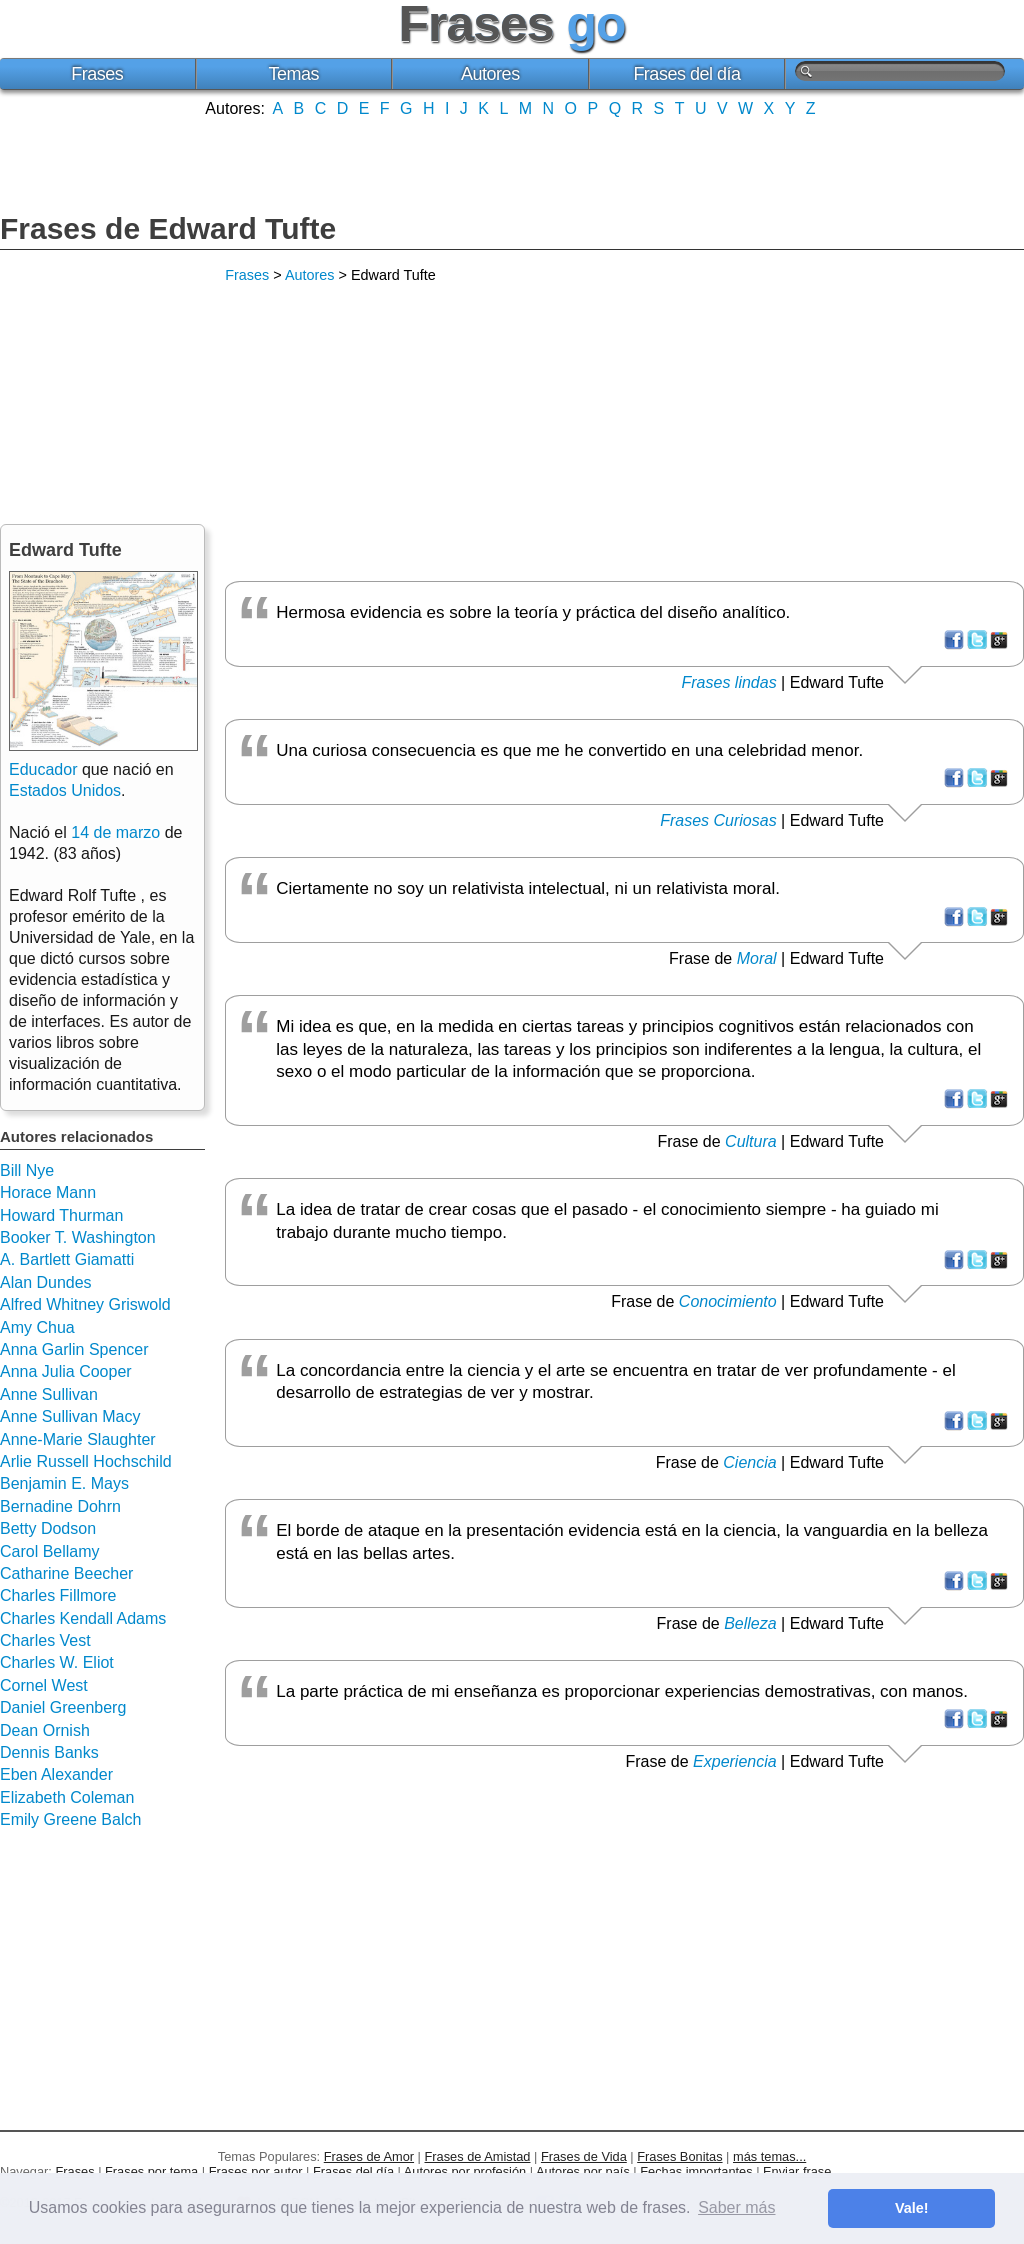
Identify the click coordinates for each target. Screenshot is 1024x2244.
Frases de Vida (584, 2156)
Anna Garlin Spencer (74, 1349)
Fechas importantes (696, 2171)
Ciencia (749, 1462)
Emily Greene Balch (70, 1819)
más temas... (769, 2156)
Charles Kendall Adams (83, 1618)
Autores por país (583, 2171)
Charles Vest (45, 1640)
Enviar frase (797, 2171)
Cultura (751, 1141)
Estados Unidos (65, 790)
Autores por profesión (465, 2171)
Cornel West (44, 1685)
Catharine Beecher (66, 1573)
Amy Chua (37, 1327)
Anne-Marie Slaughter (78, 1439)
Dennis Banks (49, 1752)
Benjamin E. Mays (64, 1483)
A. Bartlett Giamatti (67, 1259)
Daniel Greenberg (63, 1707)
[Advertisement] (512, 163)
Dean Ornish (45, 1730)
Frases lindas (729, 682)
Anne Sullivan (49, 1394)
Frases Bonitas (679, 2156)
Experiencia (735, 1761)
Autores (490, 74)
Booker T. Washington (78, 1237)
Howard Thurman (61, 1215)
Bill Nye (27, 1170)
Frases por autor (256, 2171)
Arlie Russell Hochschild (86, 1461)
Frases (97, 74)
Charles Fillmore (58, 1595)
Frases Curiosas (718, 820)
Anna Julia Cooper (66, 1371)
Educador (43, 769)
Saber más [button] (736, 2207)
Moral (757, 958)
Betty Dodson (48, 1528)
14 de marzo (115, 832)
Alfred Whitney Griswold (85, 1304)
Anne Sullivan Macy (70, 1416)
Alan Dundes (46, 1282)
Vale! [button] (912, 2208)
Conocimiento (728, 1301)
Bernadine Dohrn (60, 1506)
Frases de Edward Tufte (168, 228)
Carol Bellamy (50, 1551)
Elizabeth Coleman (67, 1797)
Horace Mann (48, 1192)
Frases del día (686, 74)
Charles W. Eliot (57, 1662)
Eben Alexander (56, 1774)
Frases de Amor (369, 2156)
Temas (294, 74)
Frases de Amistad (478, 2156)
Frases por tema (151, 2171)
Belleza (750, 1623)
